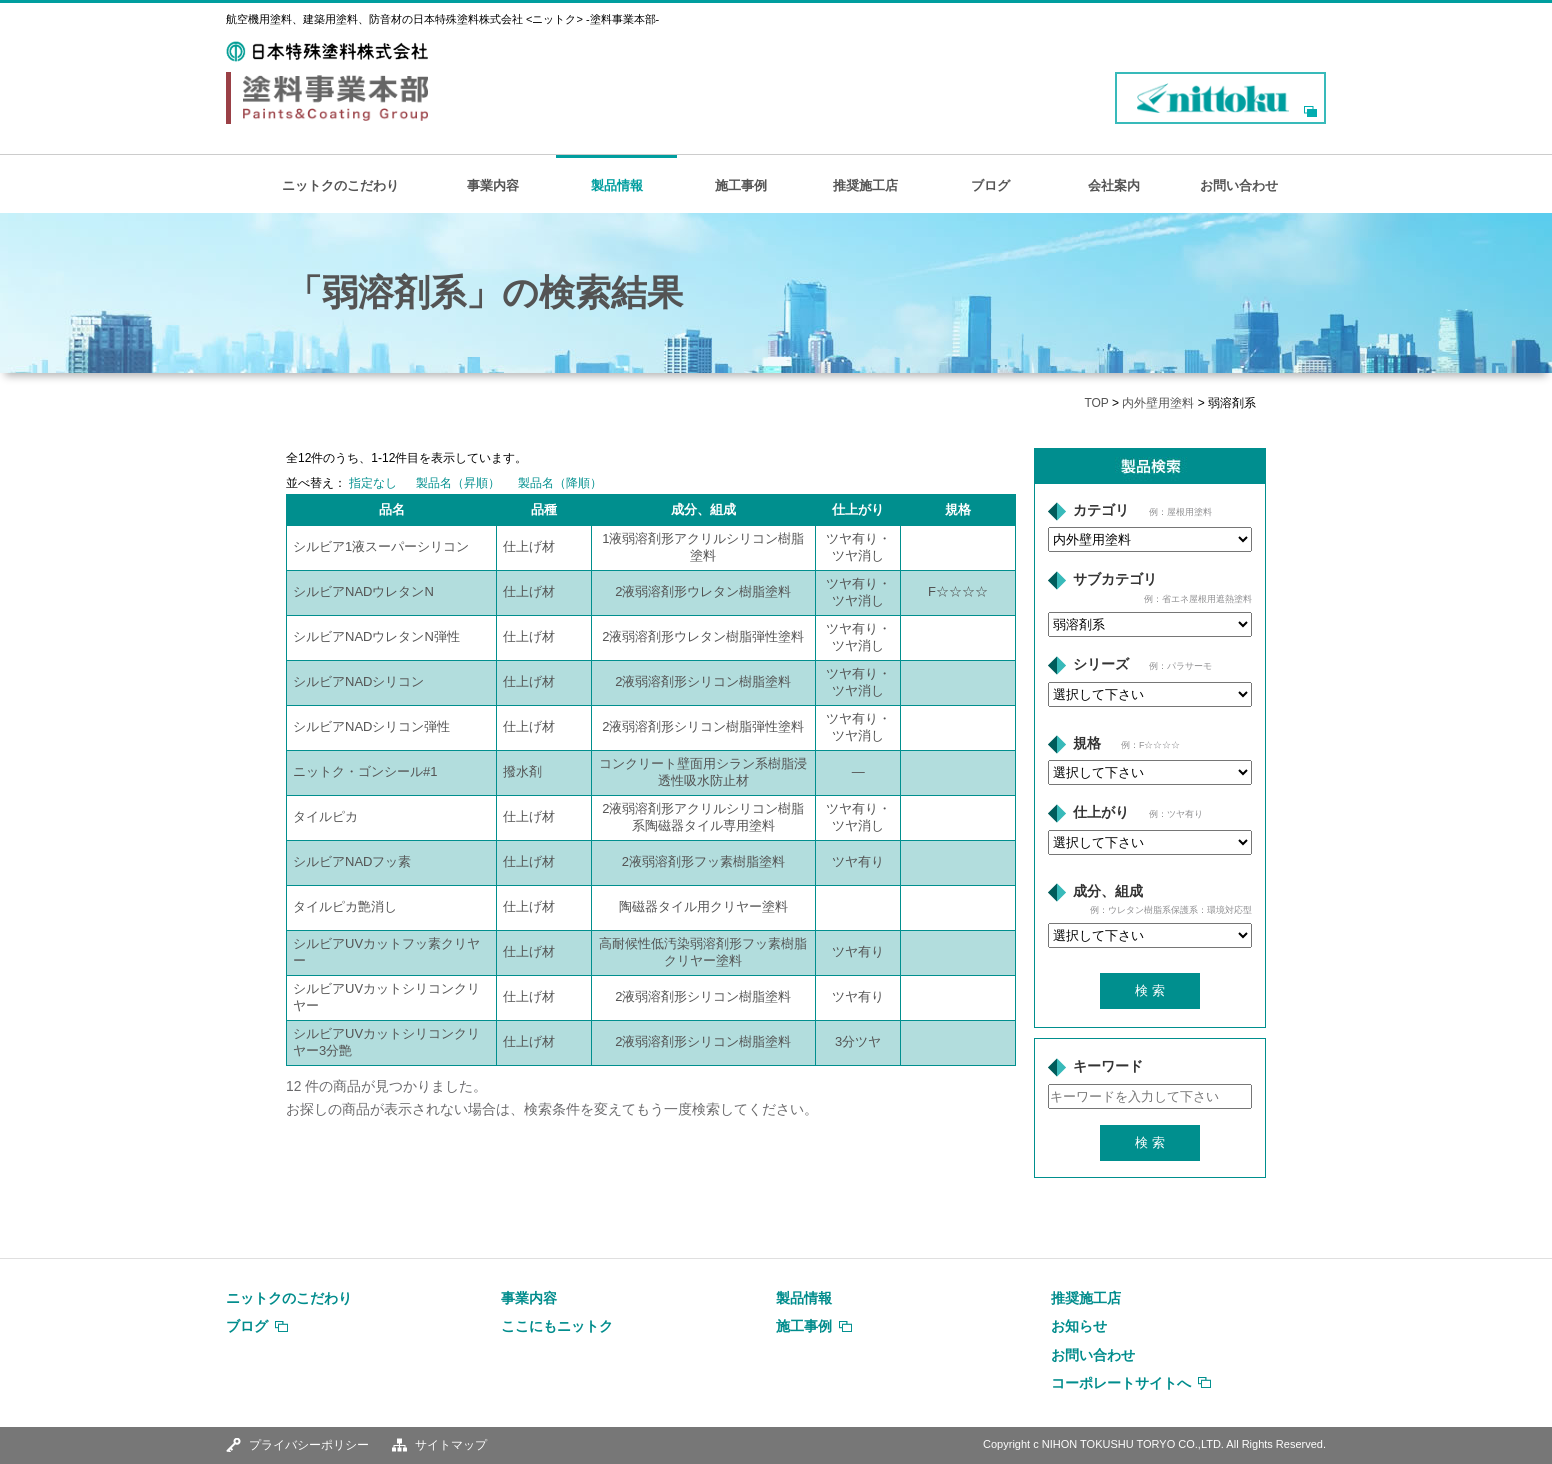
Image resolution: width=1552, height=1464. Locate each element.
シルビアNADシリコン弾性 (371, 726)
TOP (1096, 403)
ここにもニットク (557, 1326)
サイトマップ (451, 1445)
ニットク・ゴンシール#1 (365, 771)
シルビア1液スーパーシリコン (381, 546)
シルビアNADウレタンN (363, 591)
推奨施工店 (865, 185)
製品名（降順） (560, 483)
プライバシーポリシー (309, 1445)
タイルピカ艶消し (345, 906)
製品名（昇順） (458, 483)
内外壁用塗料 (1158, 403)
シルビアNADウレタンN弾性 (376, 636)
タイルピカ (325, 816)
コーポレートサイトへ (1121, 1383)
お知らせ (1079, 1326)
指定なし (373, 483)
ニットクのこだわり (340, 185)
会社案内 (1114, 185)
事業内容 (493, 185)
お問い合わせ (1239, 185)
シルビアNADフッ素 (352, 861)
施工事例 (741, 185)
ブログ (990, 185)
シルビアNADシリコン (358, 681)
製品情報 (617, 185)
